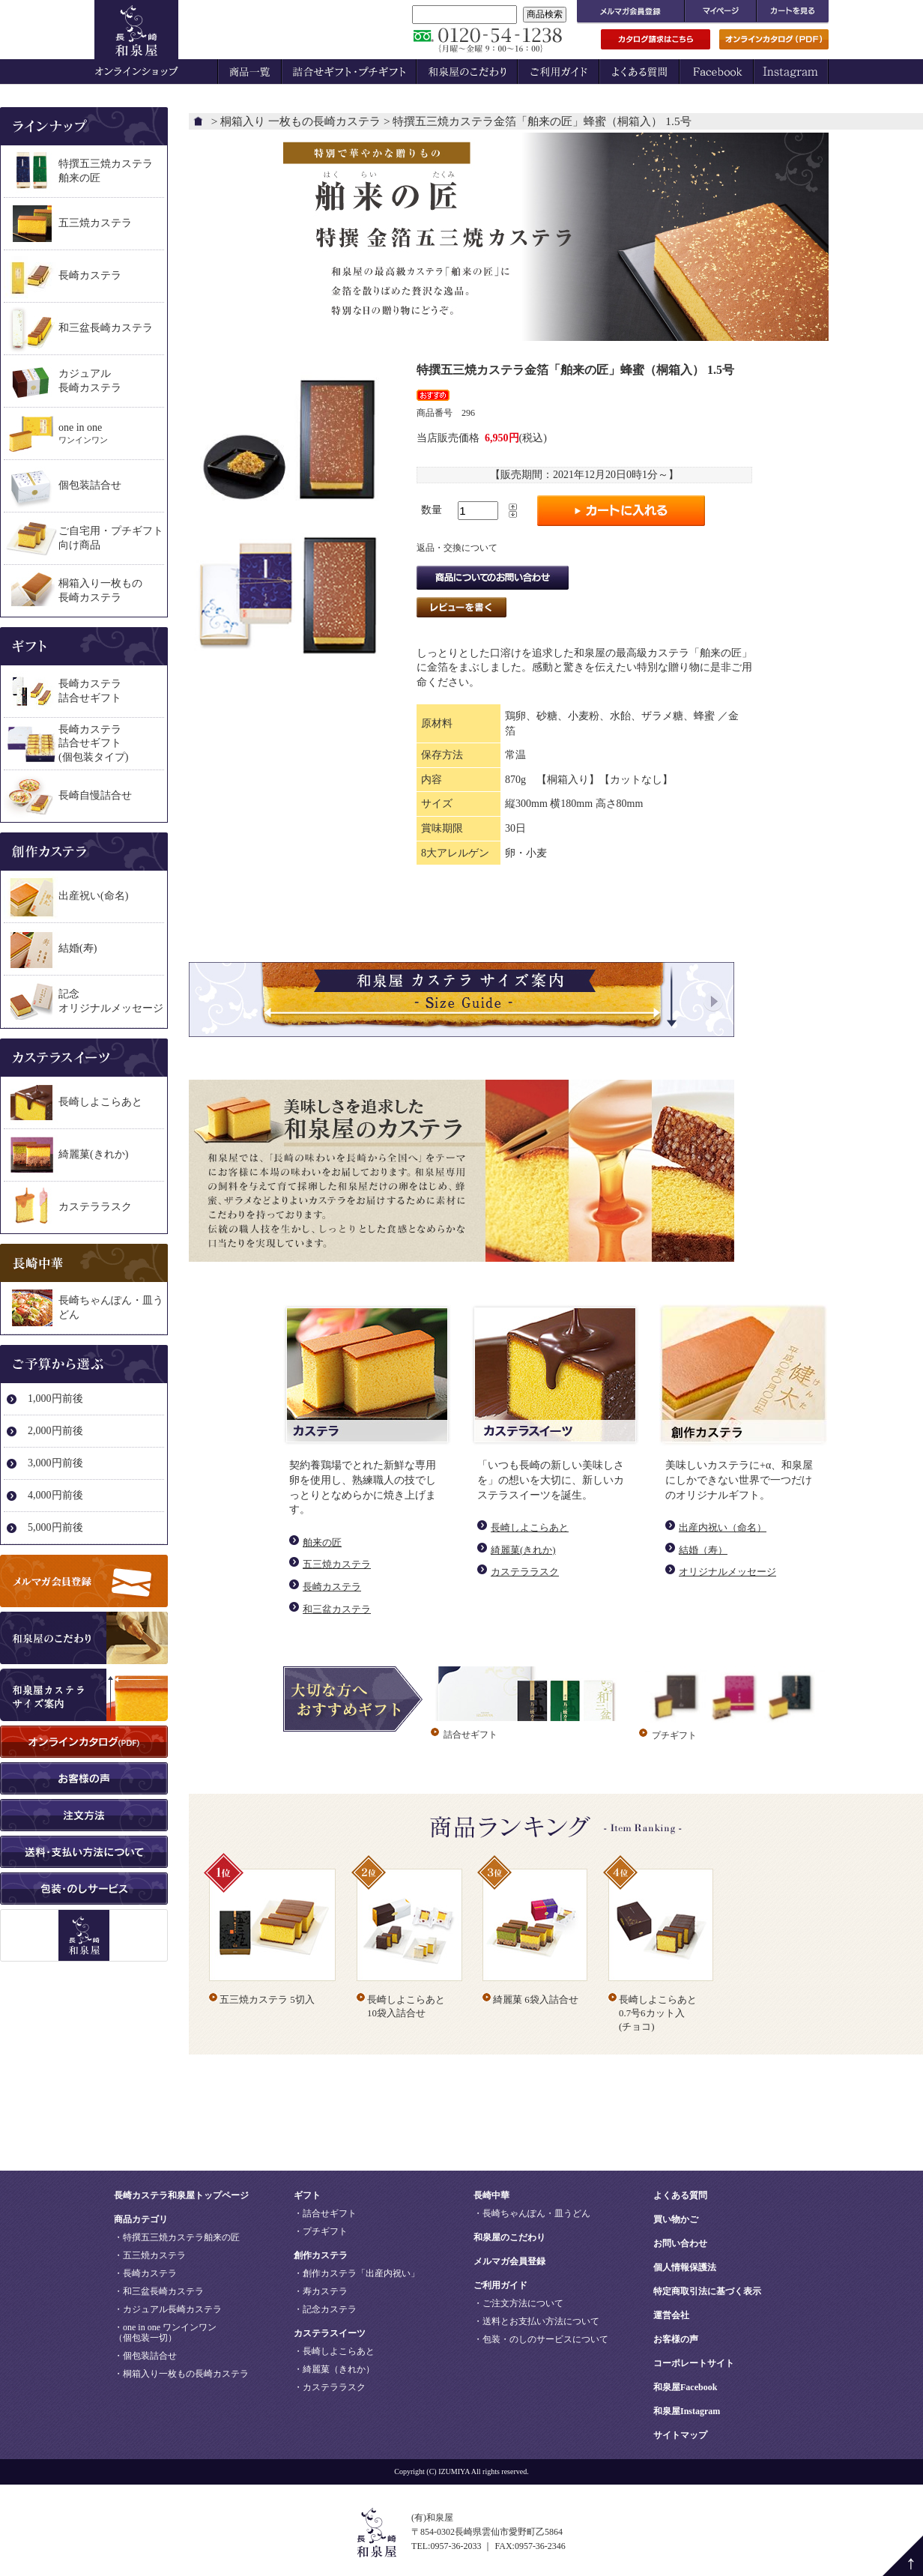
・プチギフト (321, 2231)
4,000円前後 (55, 1495)
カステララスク (525, 1571)
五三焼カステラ (337, 1564)
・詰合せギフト (325, 2213)
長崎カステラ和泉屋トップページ (181, 2195)
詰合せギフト (470, 1734)
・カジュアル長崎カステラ (168, 2309)
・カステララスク (330, 2387)
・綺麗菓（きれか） (334, 2369)
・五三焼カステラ (150, 2255)
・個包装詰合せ (145, 2355)
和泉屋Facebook (685, 2387)
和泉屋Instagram (686, 2411)
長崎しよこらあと (530, 1527)
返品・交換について (457, 547)
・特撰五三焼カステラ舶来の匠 (177, 2237)
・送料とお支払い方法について (536, 2321)
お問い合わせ (680, 2243)
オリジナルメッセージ (727, 1571)
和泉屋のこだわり (509, 2237)
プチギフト (674, 1735)
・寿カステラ (321, 2291)
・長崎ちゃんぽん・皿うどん (531, 2213)
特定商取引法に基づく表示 (707, 2291)
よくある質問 (680, 2195)
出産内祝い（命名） (722, 1527)
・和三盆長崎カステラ (159, 2291)
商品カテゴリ (141, 2219)
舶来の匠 (322, 1542)
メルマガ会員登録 (509, 2261)
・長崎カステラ (145, 2273)
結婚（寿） (703, 1549)
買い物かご (675, 2219)
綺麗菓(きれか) (523, 1549)
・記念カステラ (325, 2309)
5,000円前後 (55, 1527)
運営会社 (671, 2315)
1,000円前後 (55, 1398)
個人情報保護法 (684, 2267)
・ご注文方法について (518, 2303)
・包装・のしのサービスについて (540, 2339)
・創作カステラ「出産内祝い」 (357, 2273)
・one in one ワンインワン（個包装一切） (165, 2332)
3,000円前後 (55, 1463)
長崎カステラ (332, 1586)
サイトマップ (680, 2435)
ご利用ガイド (500, 2285)
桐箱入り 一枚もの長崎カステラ (300, 121)
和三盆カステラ (337, 1609)
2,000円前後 (55, 1430)
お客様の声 (675, 2339)
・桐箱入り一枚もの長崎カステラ (181, 2373)
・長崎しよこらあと (334, 2351)
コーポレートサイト (693, 2363)
